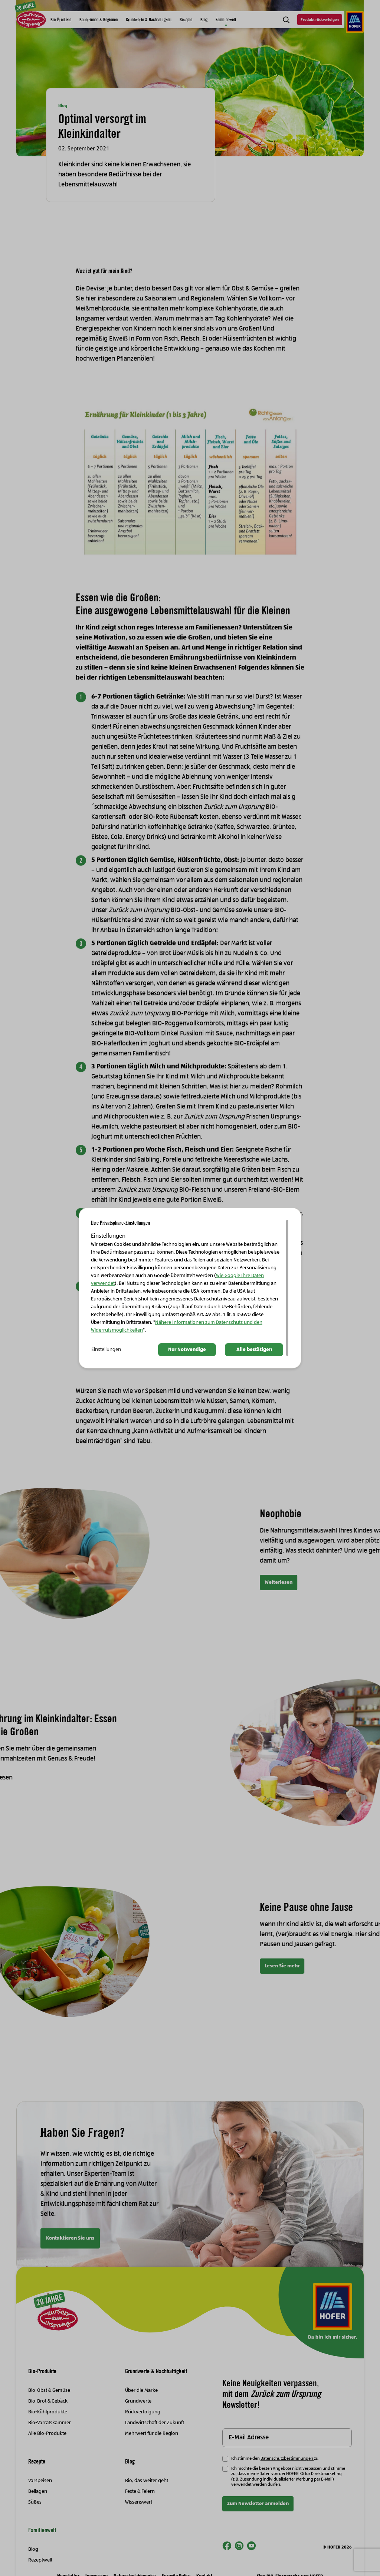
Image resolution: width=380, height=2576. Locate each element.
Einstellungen (106, 1349)
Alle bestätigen (254, 1349)
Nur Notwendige (187, 1349)
